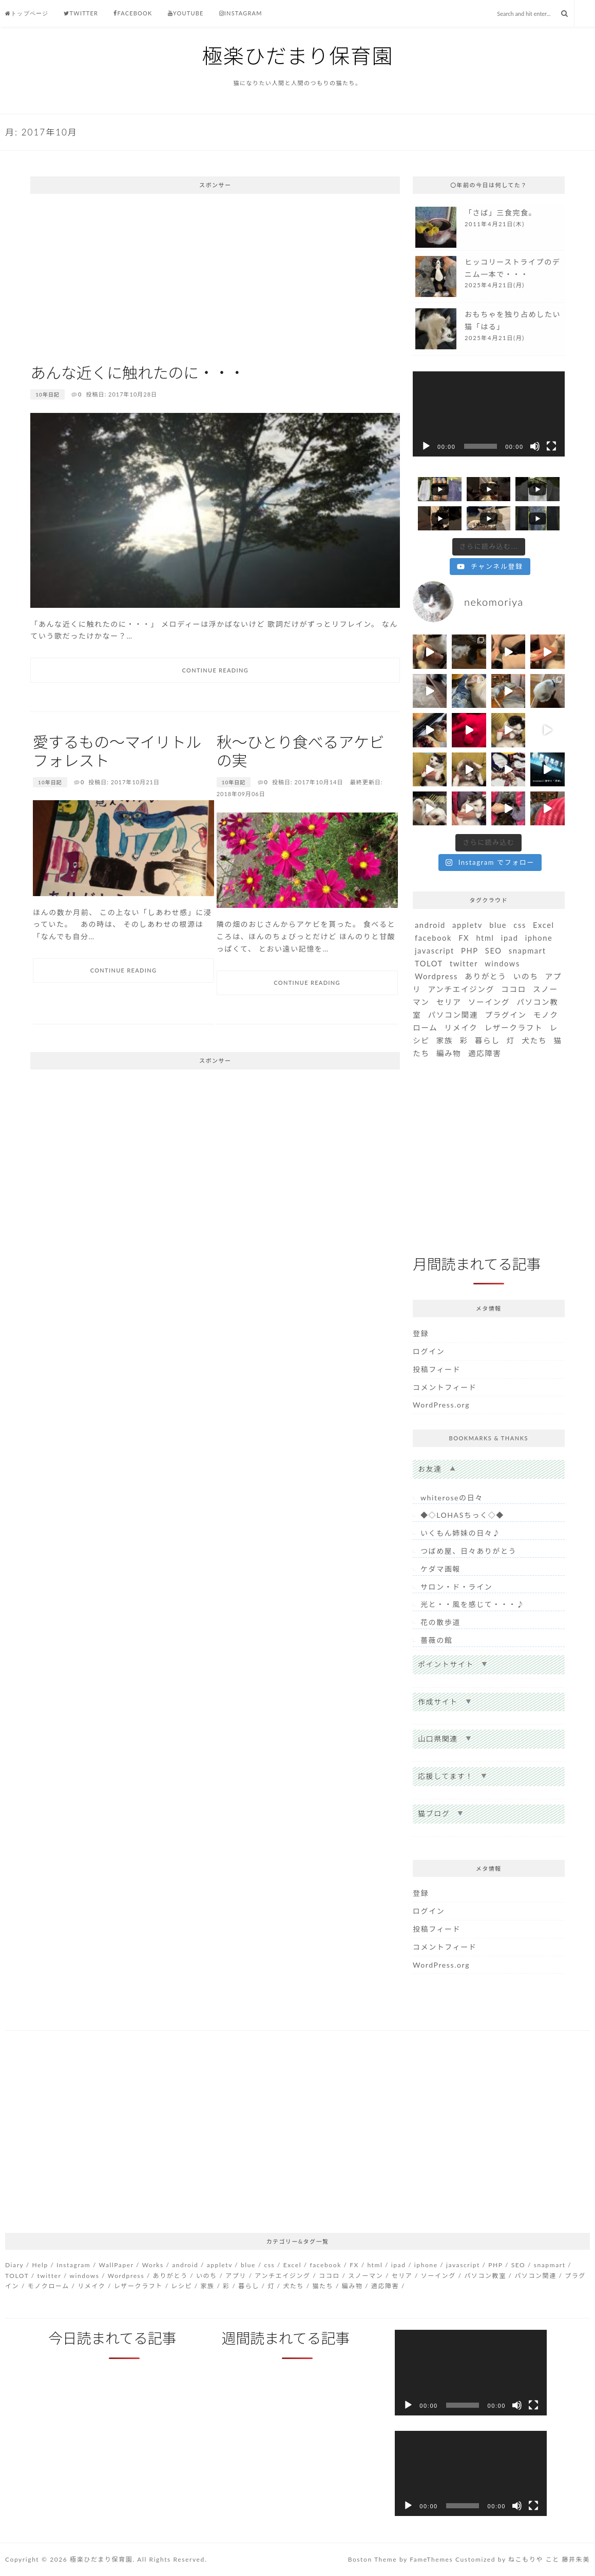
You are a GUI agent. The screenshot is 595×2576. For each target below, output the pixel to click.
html (485, 938)
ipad (510, 938)
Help (40, 2265)
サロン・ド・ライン (456, 1586)
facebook (433, 938)
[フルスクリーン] (551, 446)
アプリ (235, 2276)
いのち (526, 976)
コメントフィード (445, 1387)
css (519, 925)
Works (153, 2265)
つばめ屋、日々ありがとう (468, 1551)
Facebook (132, 13)
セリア (449, 1002)
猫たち (322, 2286)
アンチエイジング (461, 989)
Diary (14, 2265)
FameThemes (431, 2559)
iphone (539, 938)
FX (463, 938)
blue (498, 925)
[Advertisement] (215, 276)
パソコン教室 (485, 2276)
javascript (434, 950)
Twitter (81, 13)
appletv (467, 925)
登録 (421, 1333)
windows (502, 963)
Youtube (186, 13)
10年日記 (47, 394)
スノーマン (365, 2276)
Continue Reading (215, 670)
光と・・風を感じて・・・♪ (472, 1604)
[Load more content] (488, 547)
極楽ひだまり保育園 (297, 56)
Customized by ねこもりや (499, 2559)
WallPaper (116, 2265)
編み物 (449, 1053)
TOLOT (429, 963)
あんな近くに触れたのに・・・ (137, 372)
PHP (469, 950)
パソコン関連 (453, 1014)
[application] (489, 414)
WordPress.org (441, 1404)
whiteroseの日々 (451, 1497)
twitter (464, 963)
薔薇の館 (436, 1640)
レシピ (181, 2286)
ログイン (429, 1351)
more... (489, 227)
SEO (493, 950)
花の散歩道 (440, 1622)
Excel (543, 925)
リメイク (461, 1027)
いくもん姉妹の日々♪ (460, 1533)
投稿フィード (436, 1369)
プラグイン (505, 1014)
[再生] (426, 446)
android (430, 925)
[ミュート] (535, 446)
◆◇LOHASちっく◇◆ (462, 1515)
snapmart (527, 950)
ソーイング (489, 1002)
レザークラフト (513, 1027)
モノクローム (48, 2286)
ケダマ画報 (440, 1568)
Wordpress (436, 976)
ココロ (513, 989)
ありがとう (485, 976)
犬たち (534, 1040)
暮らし (487, 1040)
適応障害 (485, 1053)
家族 (444, 1040)
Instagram (240, 13)
